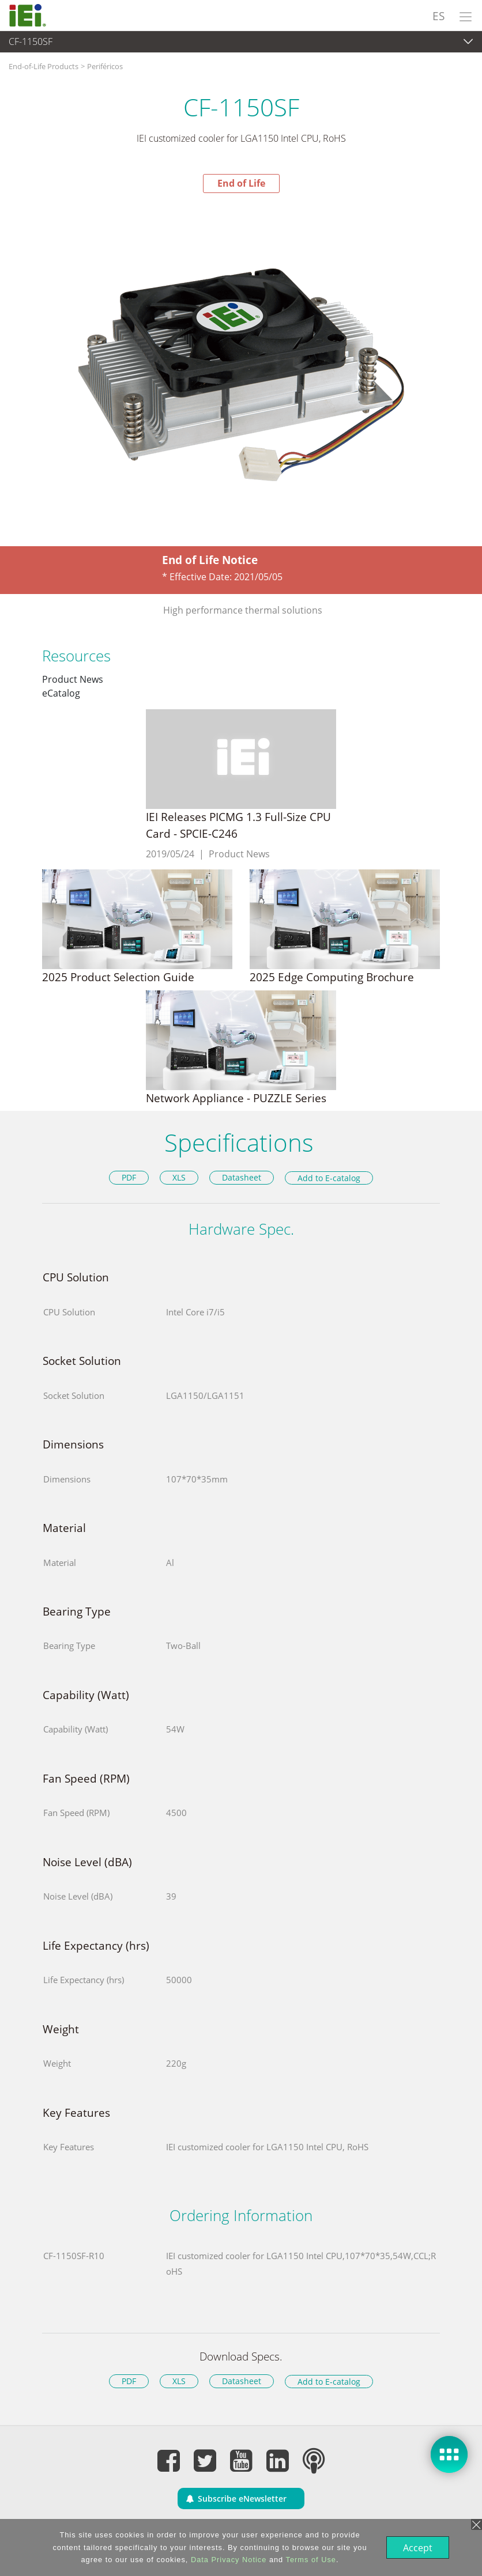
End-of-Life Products (43, 66)
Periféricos (105, 66)
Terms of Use (310, 2559)
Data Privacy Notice (227, 2559)
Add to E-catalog (329, 1177)
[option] (241, 373)
